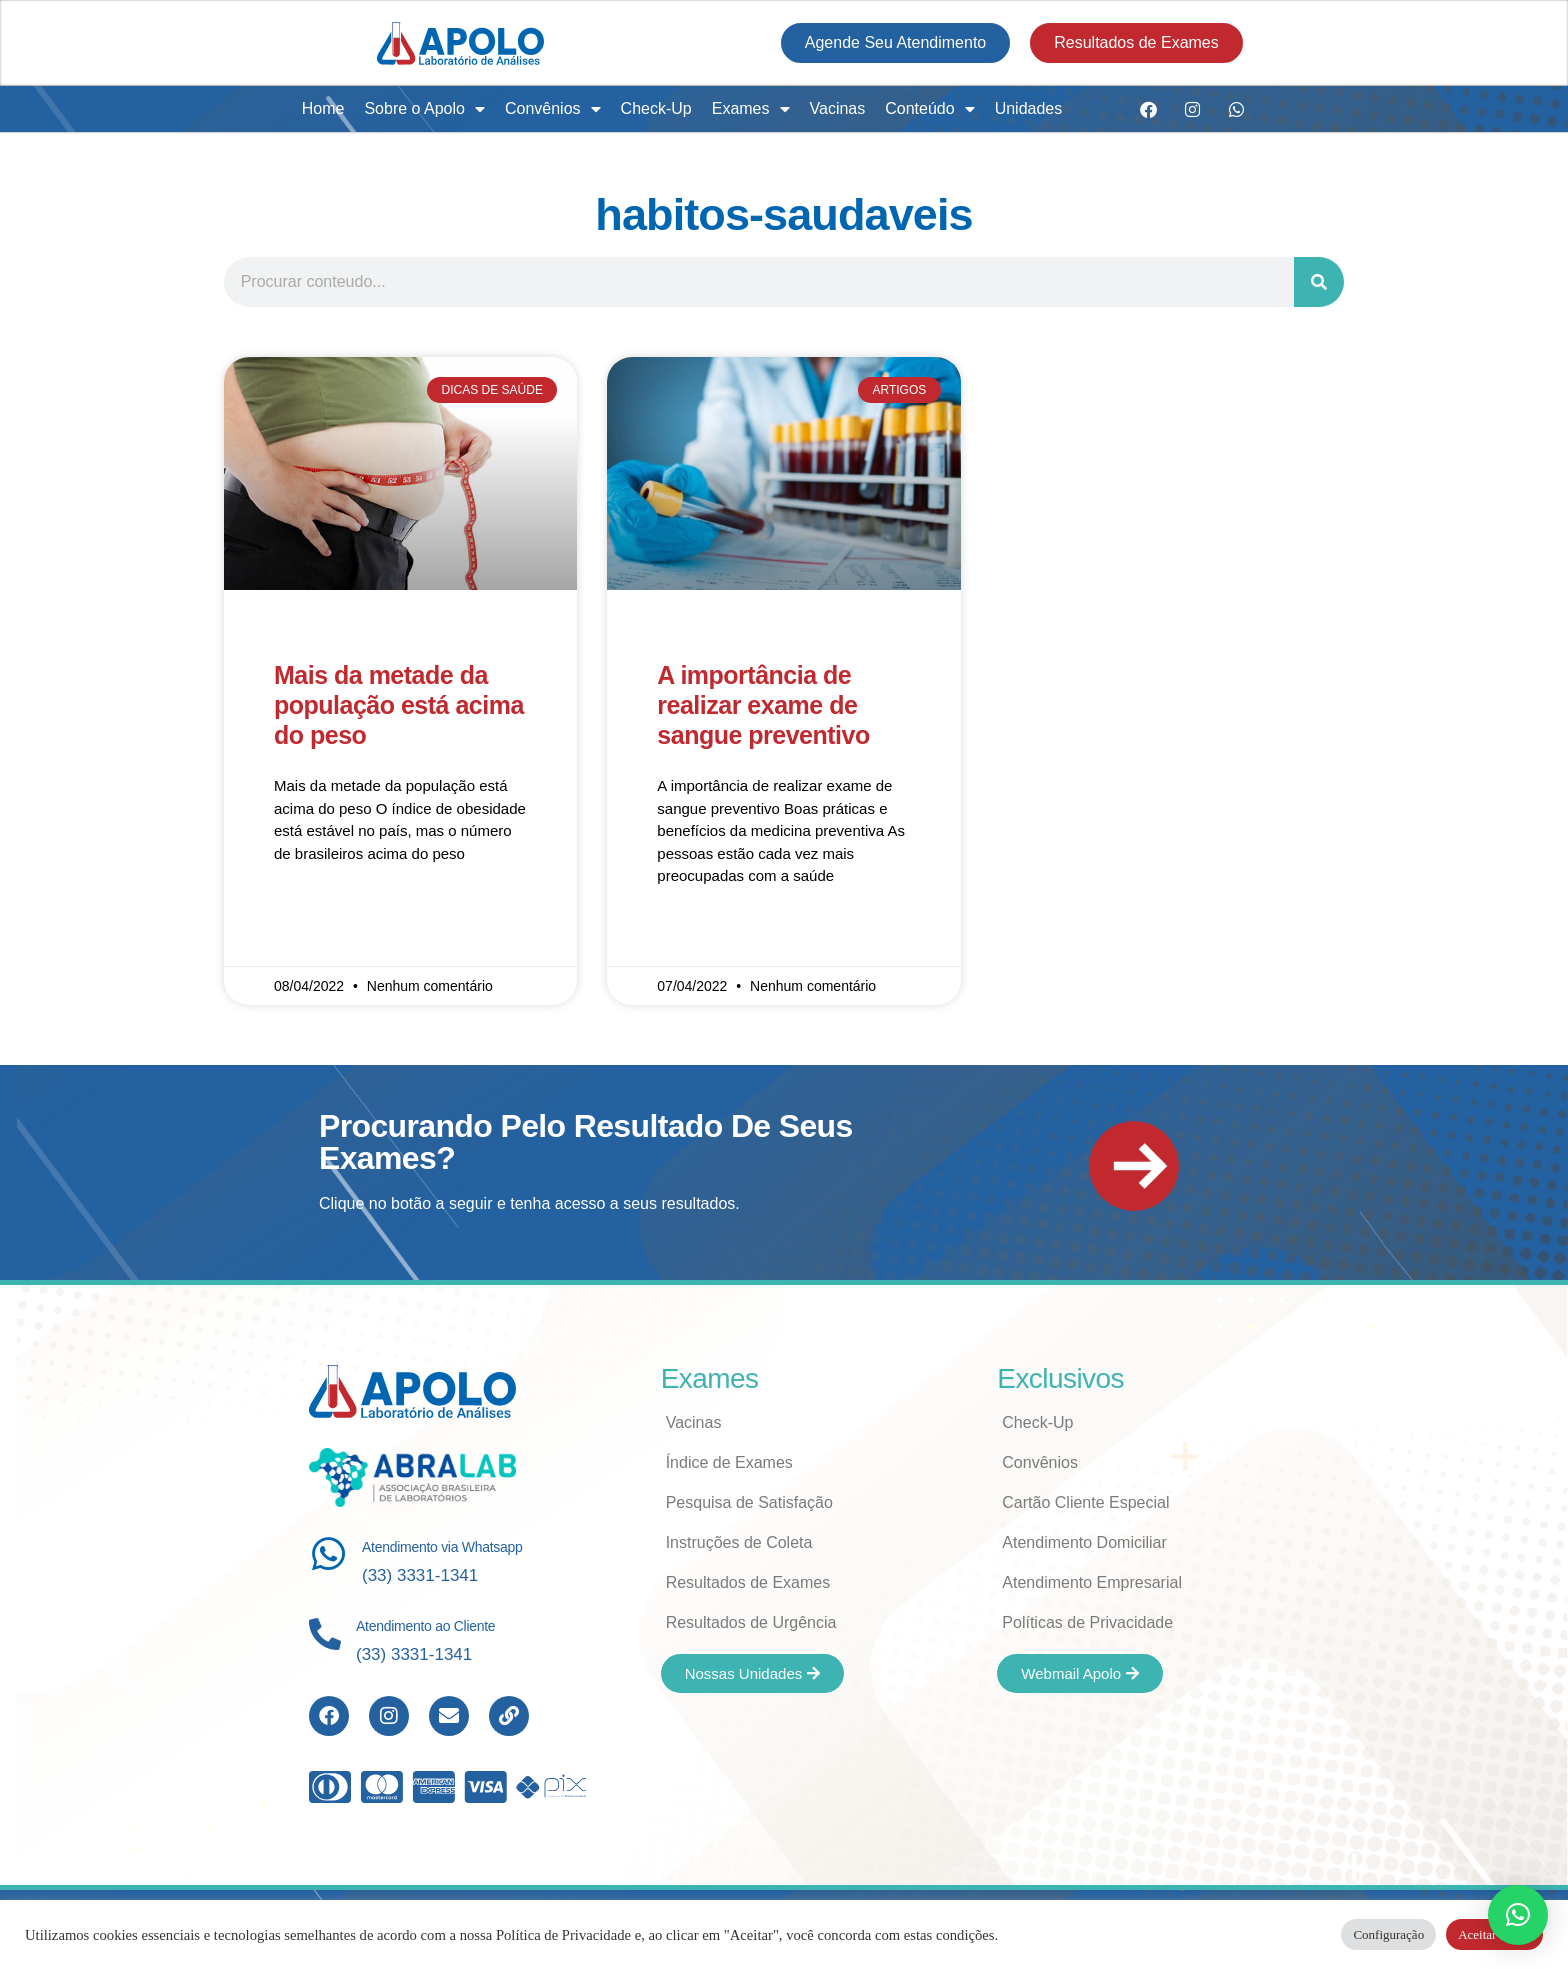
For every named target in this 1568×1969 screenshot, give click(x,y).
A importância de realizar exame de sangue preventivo (763, 705)
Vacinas (838, 108)
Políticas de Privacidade (1087, 1622)
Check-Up (656, 108)
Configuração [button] (1388, 1934)
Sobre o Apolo (424, 109)
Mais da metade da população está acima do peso (399, 705)
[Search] (1319, 282)
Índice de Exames (729, 1462)
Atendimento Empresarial (1092, 1582)
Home (323, 108)
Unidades (1029, 108)
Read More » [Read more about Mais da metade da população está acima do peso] (315, 912)
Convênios (553, 109)
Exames (751, 109)
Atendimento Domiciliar (1084, 1542)
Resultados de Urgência (751, 1622)
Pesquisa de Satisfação (749, 1502)
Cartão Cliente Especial (1085, 1502)
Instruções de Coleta (739, 1542)
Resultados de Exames (748, 1582)
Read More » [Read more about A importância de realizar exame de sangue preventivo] (698, 935)
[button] (1518, 1915)
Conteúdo (929, 109)
